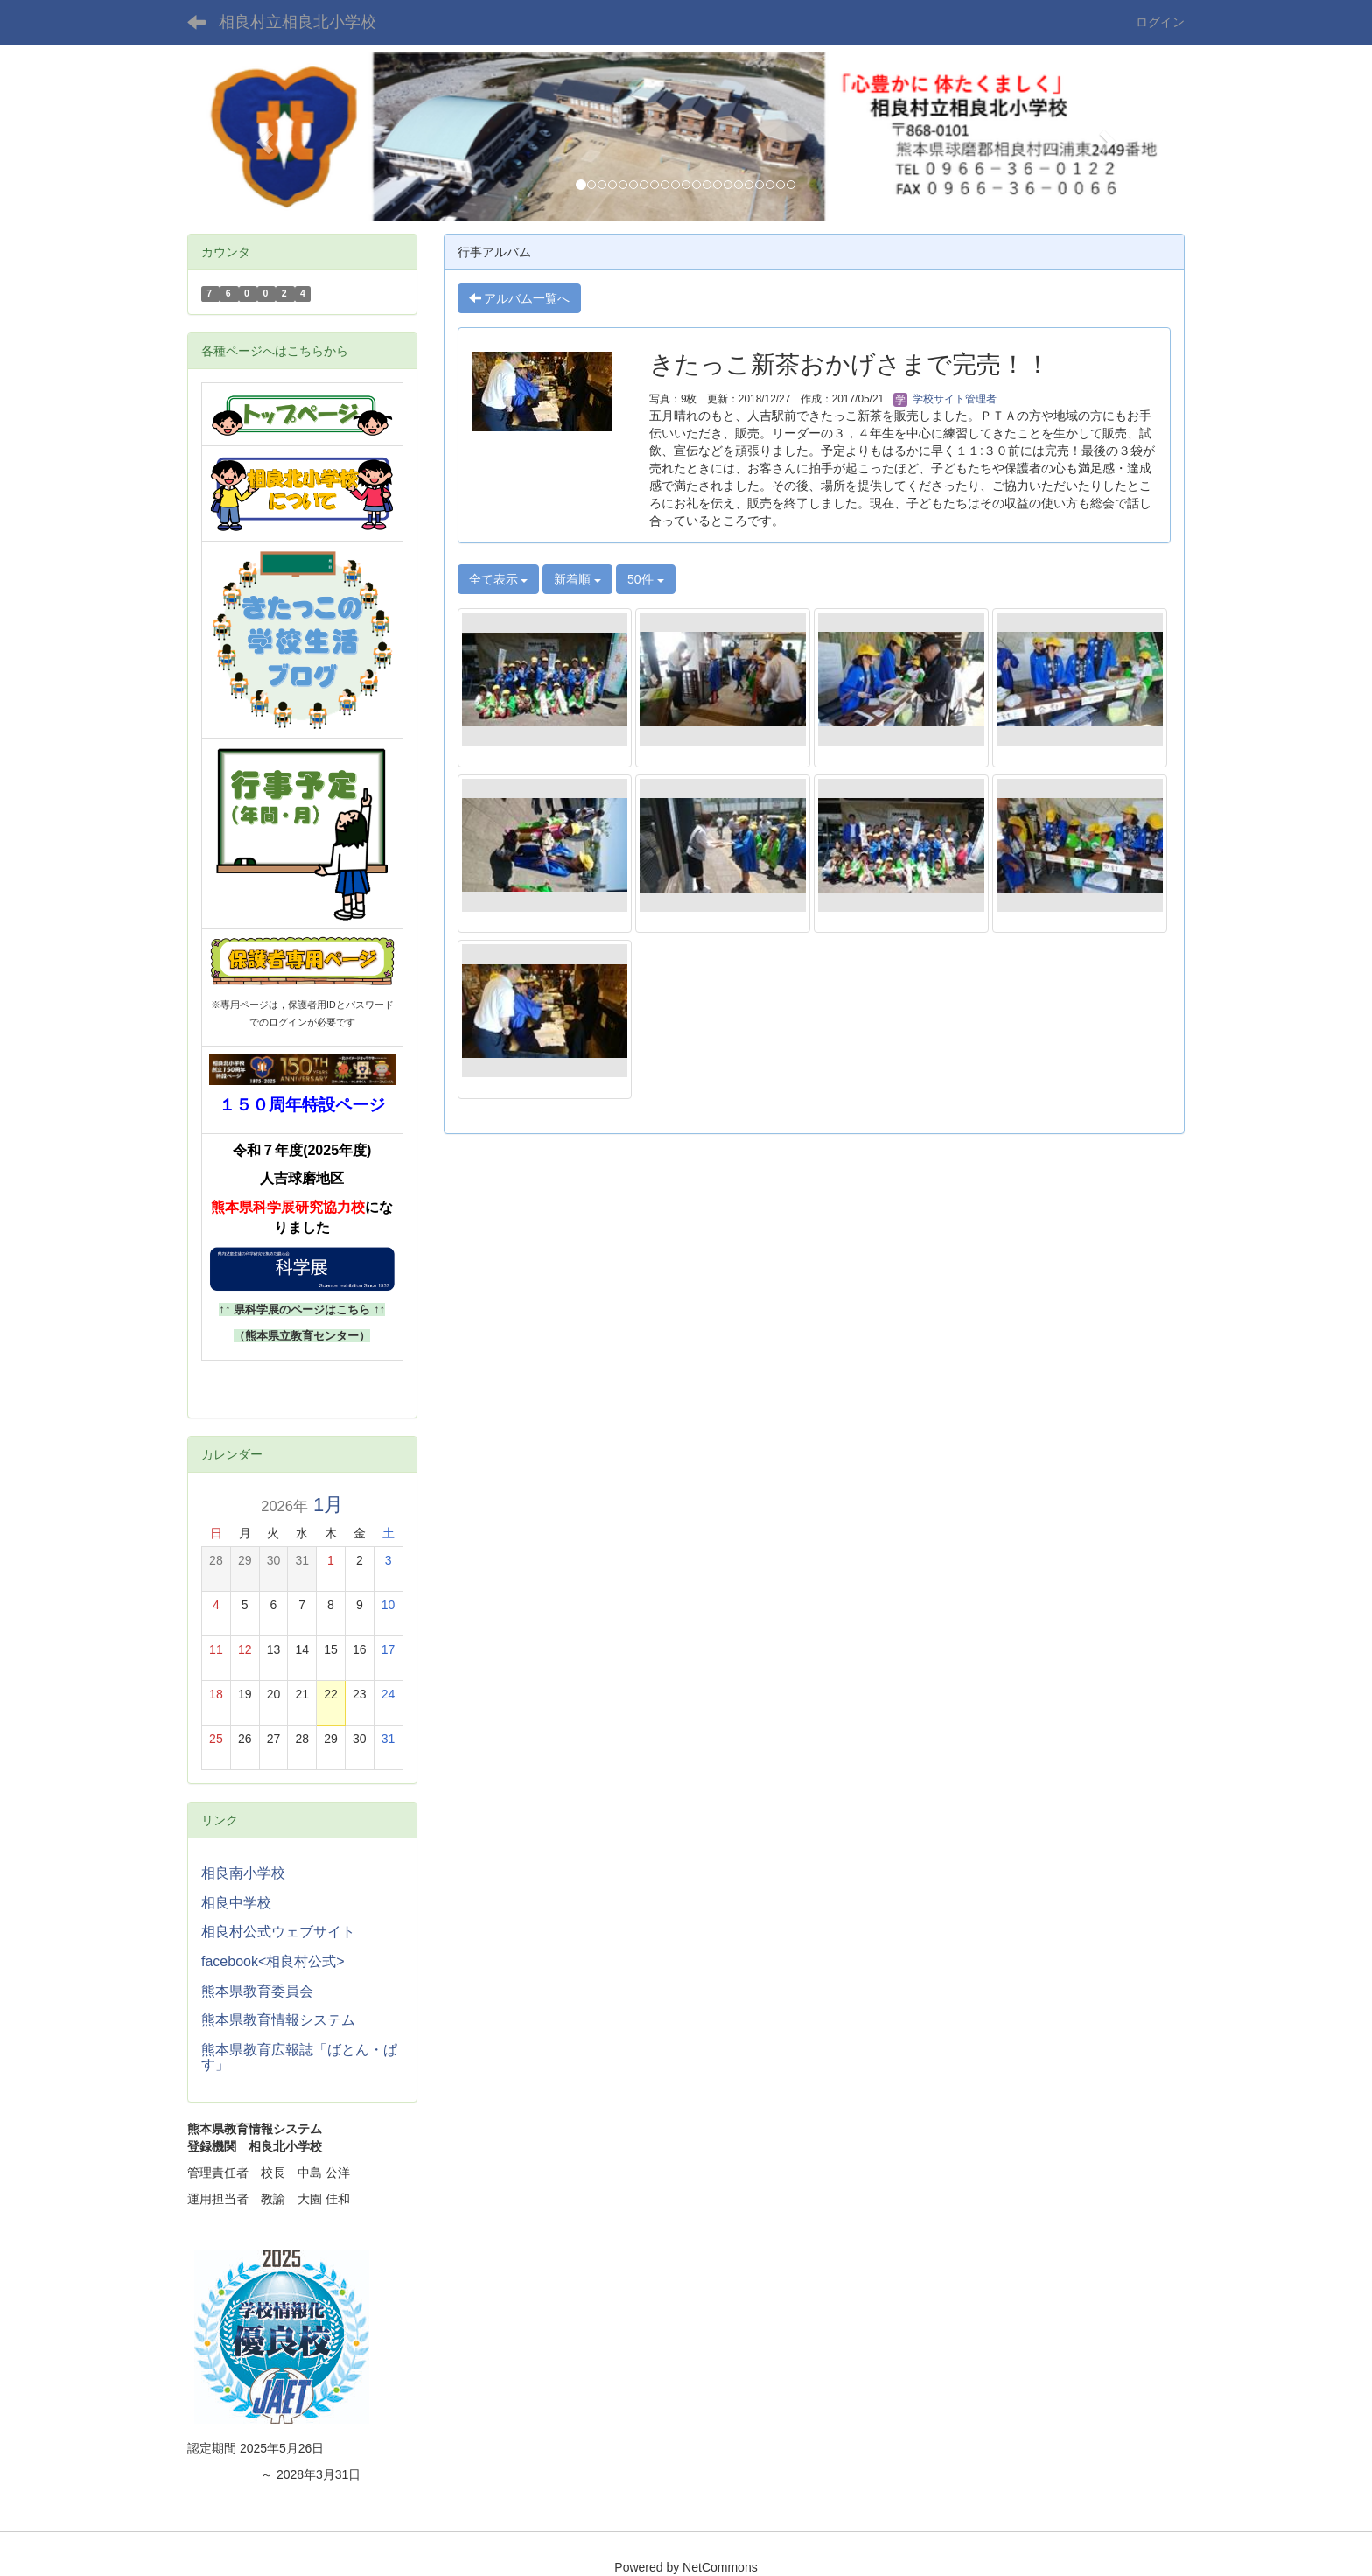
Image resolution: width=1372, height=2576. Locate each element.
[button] (262, 136)
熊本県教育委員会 (257, 1991)
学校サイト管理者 (944, 399)
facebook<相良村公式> (273, 1961)
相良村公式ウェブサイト (278, 1931)
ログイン (1160, 22)
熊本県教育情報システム (278, 2019)
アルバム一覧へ (519, 298)
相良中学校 (236, 1902)
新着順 (577, 579)
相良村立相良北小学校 (297, 22)
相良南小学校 (243, 1873)
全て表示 (498, 579)
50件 (645, 579)
